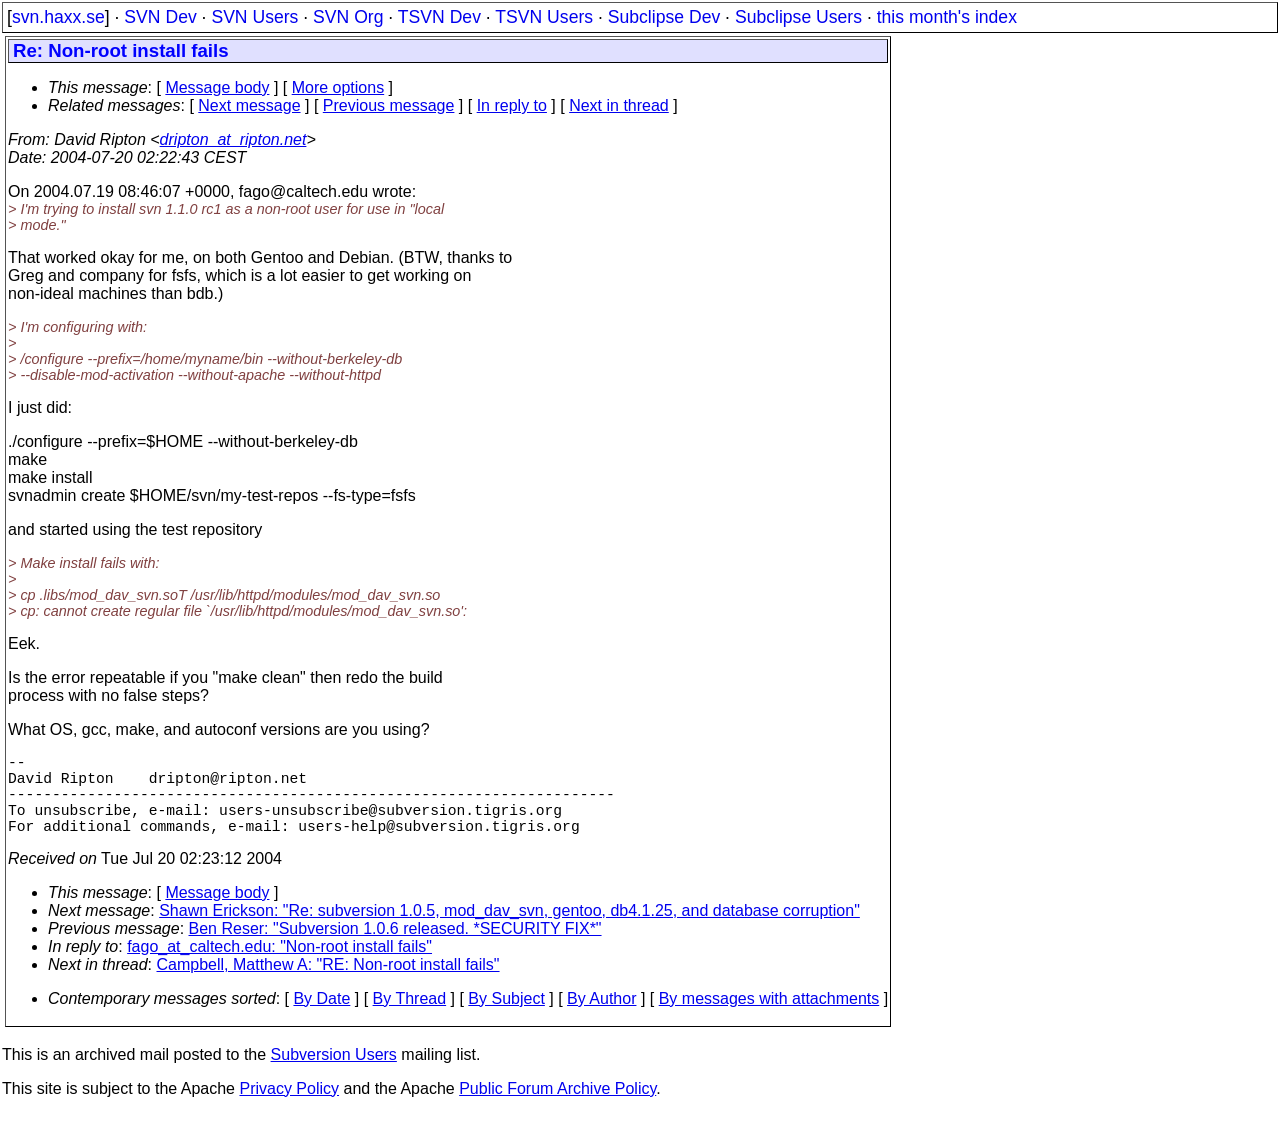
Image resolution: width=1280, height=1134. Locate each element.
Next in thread (619, 105)
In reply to (512, 105)
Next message (249, 105)
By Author (601, 1018)
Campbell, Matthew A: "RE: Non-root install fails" (328, 984)
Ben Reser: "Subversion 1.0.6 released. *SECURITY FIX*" (395, 948)
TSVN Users (544, 17)
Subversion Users (334, 1074)
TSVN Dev (439, 17)
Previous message (389, 105)
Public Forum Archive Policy (557, 1108)
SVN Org (348, 17)
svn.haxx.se (58, 17)
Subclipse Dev (664, 17)
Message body (217, 87)
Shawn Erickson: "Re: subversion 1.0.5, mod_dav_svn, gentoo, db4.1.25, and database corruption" (509, 930)
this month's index (947, 17)
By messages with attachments (769, 1018)
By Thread (410, 1018)
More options (338, 87)
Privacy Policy (289, 1108)
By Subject (506, 1018)
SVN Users (254, 17)
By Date (321, 1018)
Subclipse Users (798, 17)
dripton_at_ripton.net (233, 139)
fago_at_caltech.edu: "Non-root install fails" (279, 966)
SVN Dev (160, 17)
